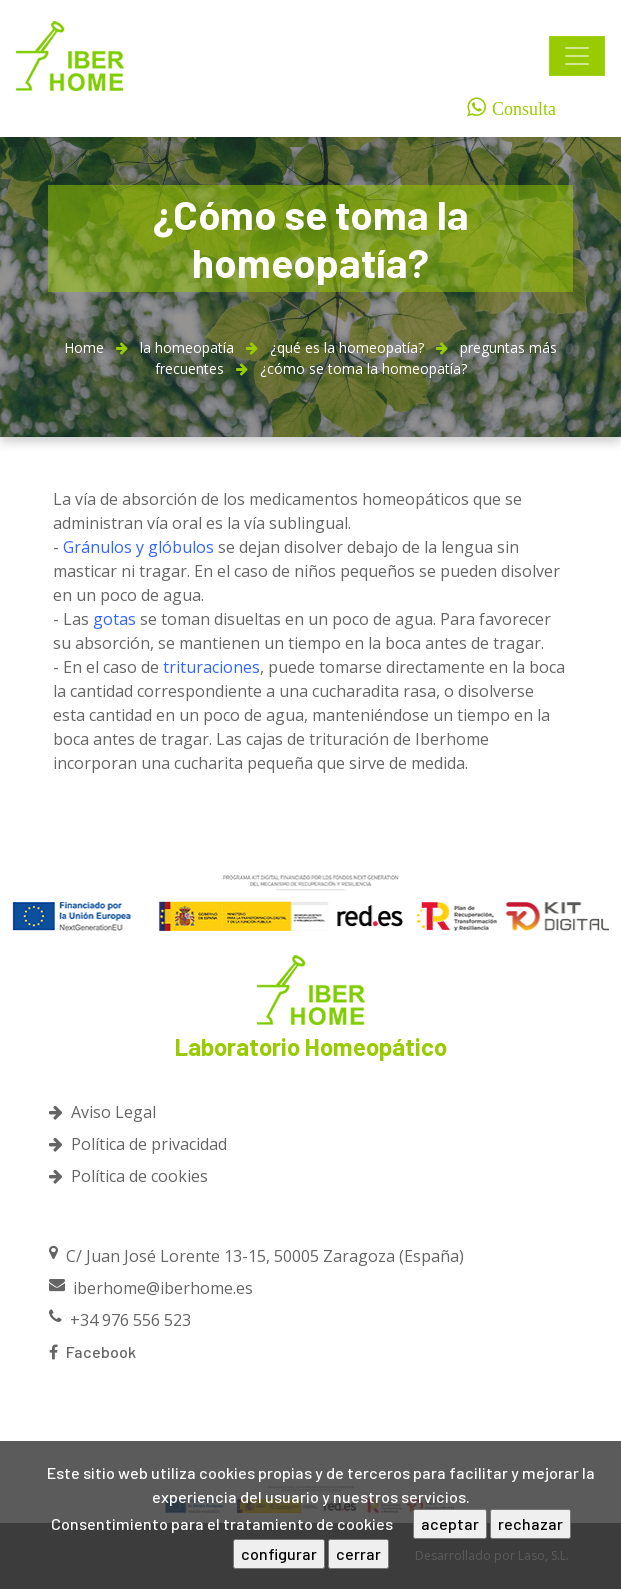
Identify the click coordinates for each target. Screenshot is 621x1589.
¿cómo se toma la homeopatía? (363, 368)
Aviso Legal (102, 1112)
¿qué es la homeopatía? (347, 347)
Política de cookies (128, 1176)
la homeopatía (187, 347)
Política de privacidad (138, 1144)
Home (84, 347)
